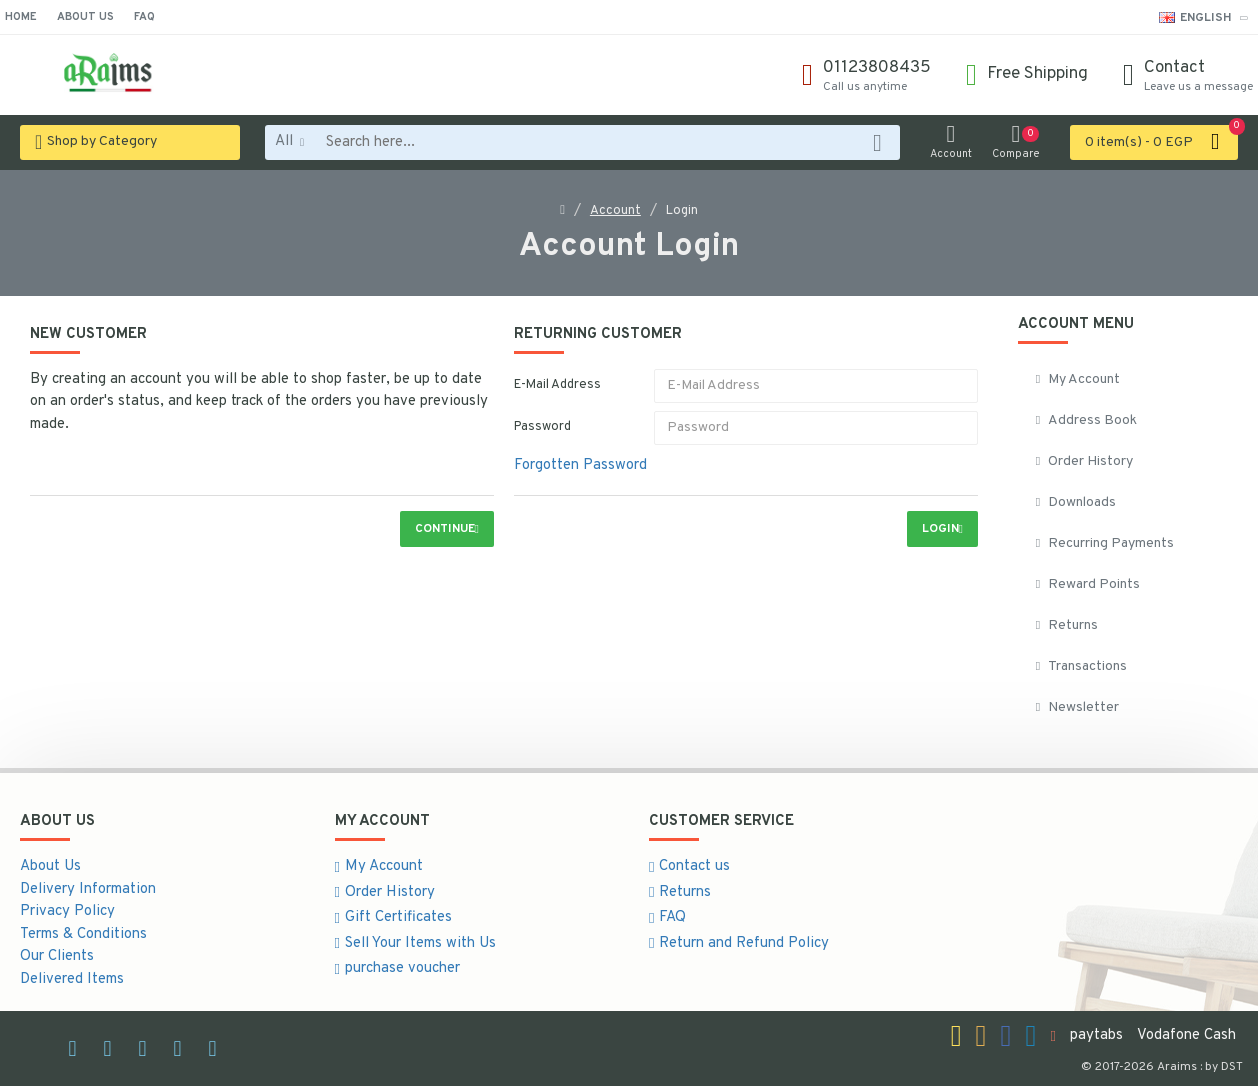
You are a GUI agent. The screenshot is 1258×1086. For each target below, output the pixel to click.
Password (542, 427)
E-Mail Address (557, 385)
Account (615, 211)
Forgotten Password (580, 465)
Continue (445, 529)
